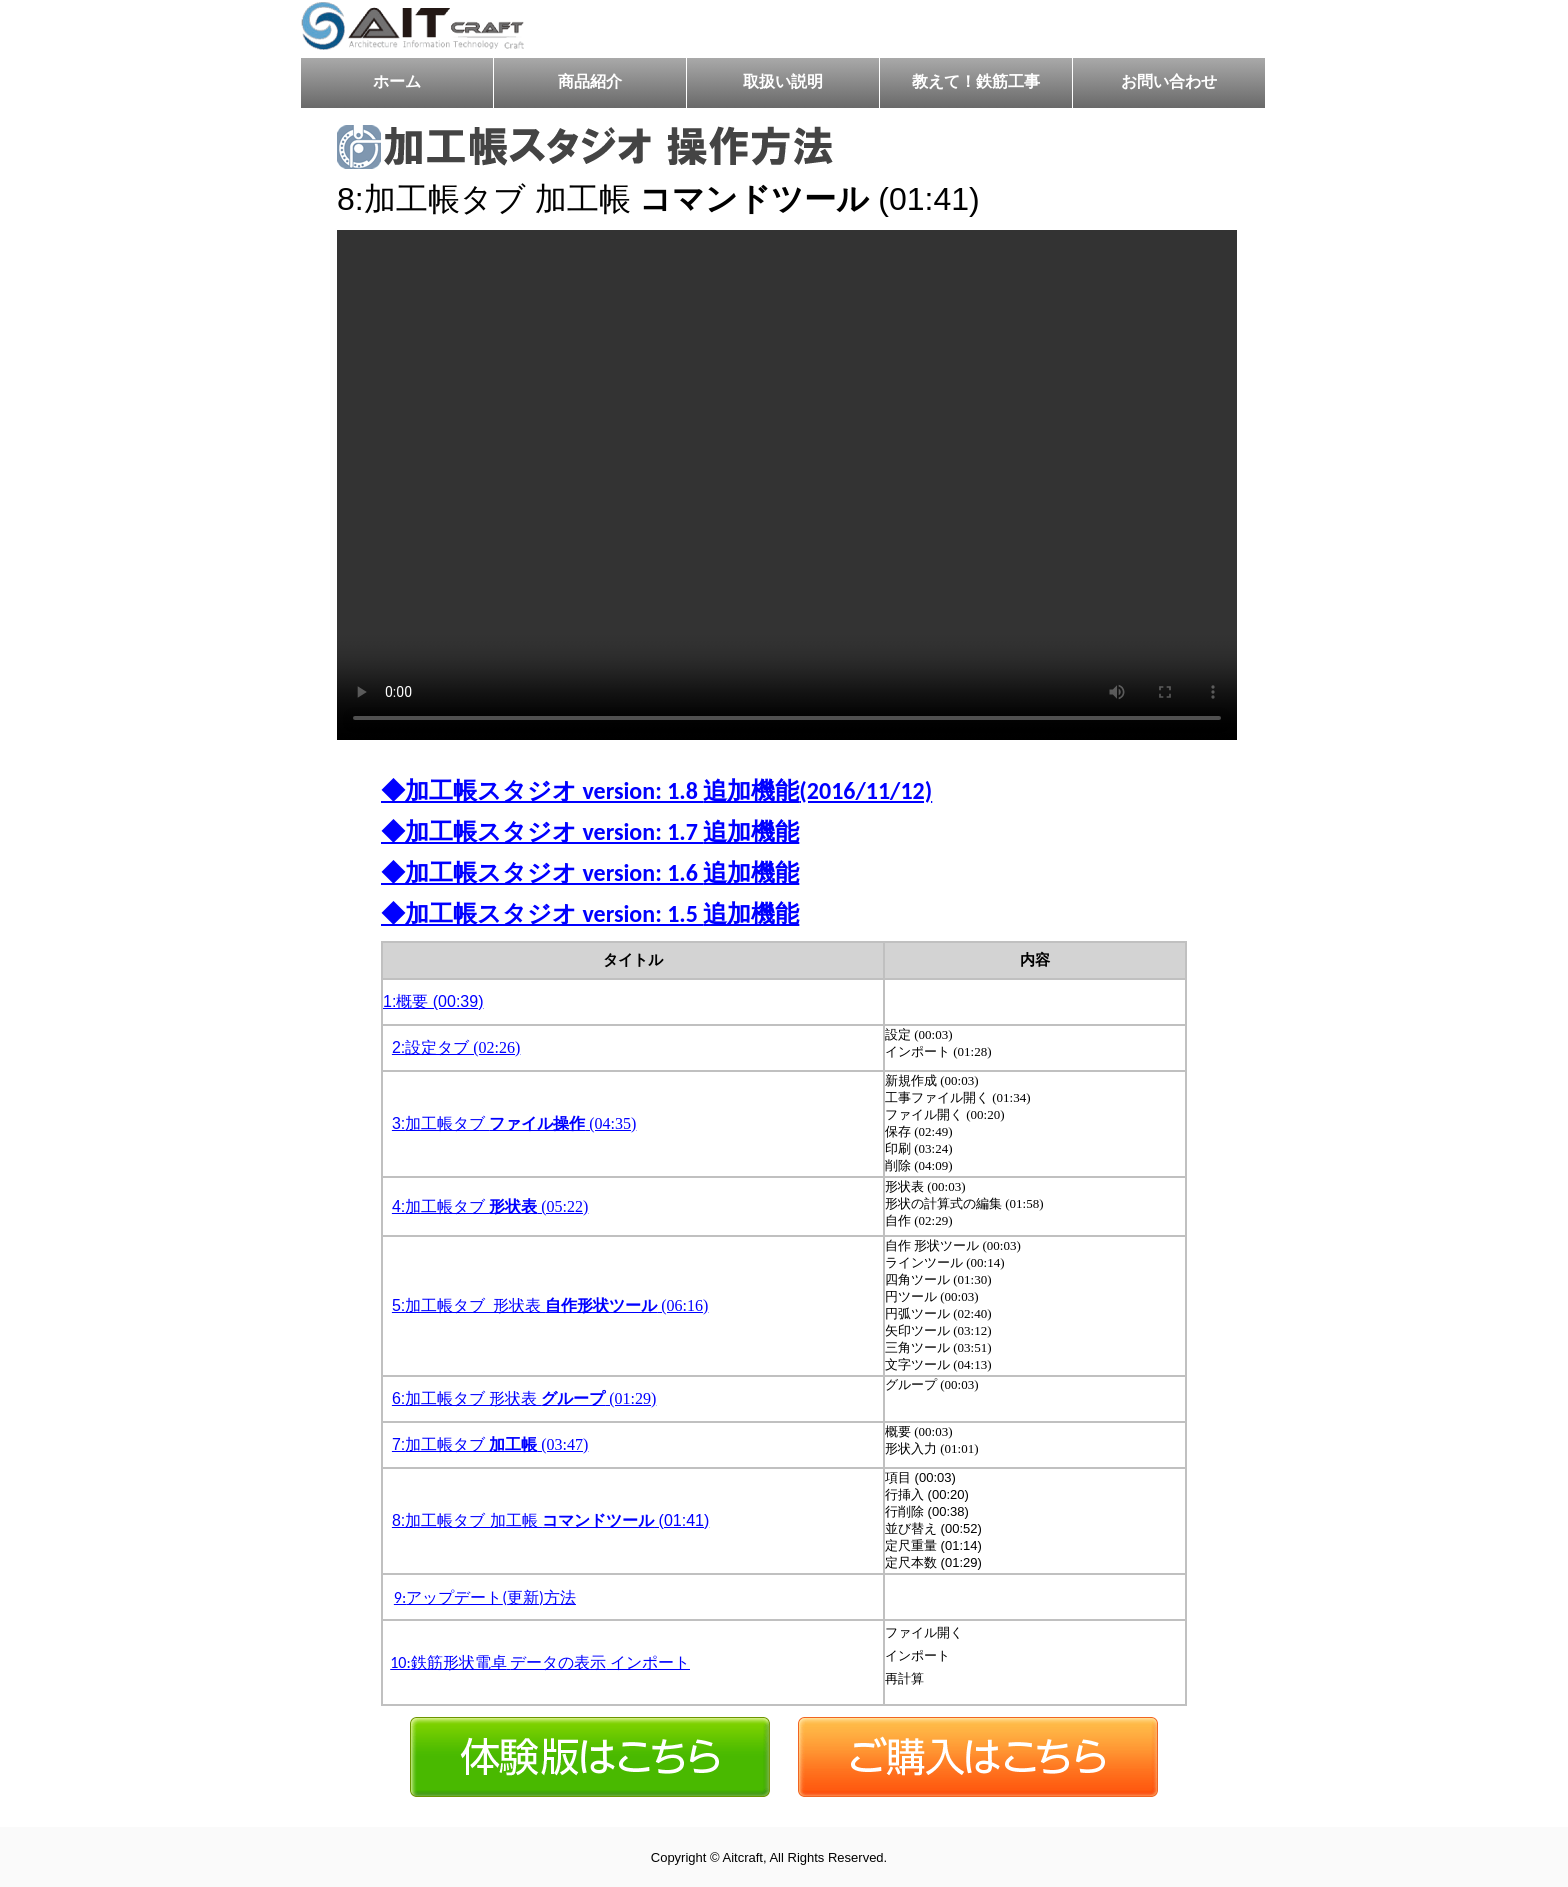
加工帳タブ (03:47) (496, 1444)
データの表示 (558, 1662)
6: (398, 1398)
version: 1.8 (640, 790)
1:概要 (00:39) (433, 1001)
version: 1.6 (640, 872)
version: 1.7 (640, 831)
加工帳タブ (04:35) (520, 1123)
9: (400, 1597)
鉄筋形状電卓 (459, 1662)
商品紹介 (590, 83)
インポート (650, 1662)
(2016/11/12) (865, 790)
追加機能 (751, 791)
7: (398, 1444)
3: (398, 1123)
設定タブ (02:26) (462, 1047)
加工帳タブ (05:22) (496, 1206)
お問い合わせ (1169, 83)
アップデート (454, 1597)
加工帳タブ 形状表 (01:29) (530, 1398)
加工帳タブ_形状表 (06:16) (556, 1305)
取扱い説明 (783, 83)
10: (400, 1662)
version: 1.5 (640, 913)
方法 (560, 1597)
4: (398, 1206)
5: (398, 1305)
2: (398, 1047)
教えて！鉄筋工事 (976, 83)
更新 (523, 1597)
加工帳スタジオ (491, 791)
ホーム (397, 83)
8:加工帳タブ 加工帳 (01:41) (550, 1520)
